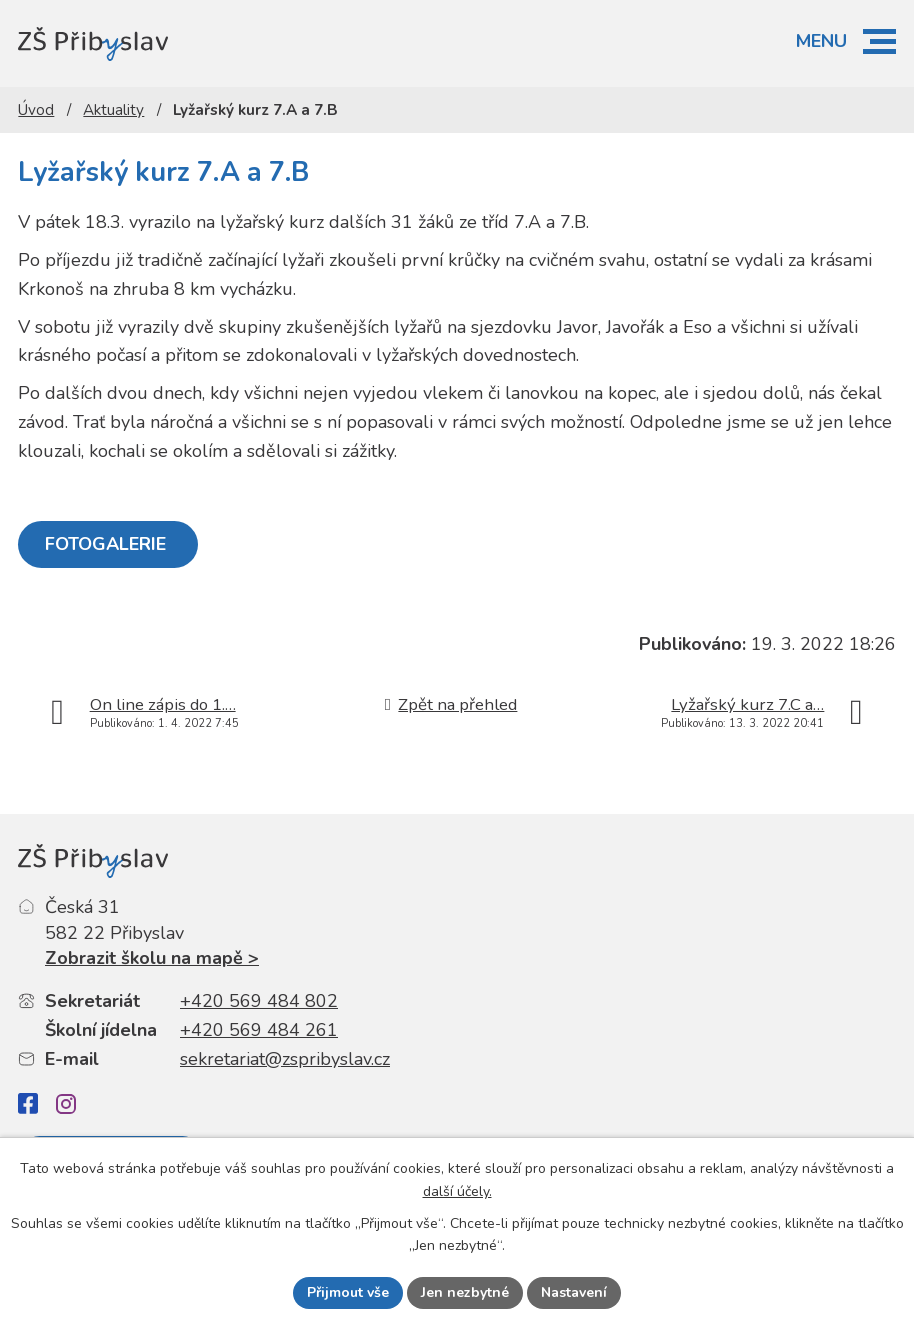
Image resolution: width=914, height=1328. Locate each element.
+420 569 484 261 (259, 1030)
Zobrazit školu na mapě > (152, 958)
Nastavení (574, 1292)
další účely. (457, 1191)
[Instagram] (66, 1104)
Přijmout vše (348, 1292)
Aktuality (113, 110)
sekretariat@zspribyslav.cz (285, 1059)
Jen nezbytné (465, 1292)
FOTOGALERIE (108, 544)
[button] (879, 41)
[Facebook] (28, 1103)
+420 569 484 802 (259, 1001)
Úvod (36, 110)
